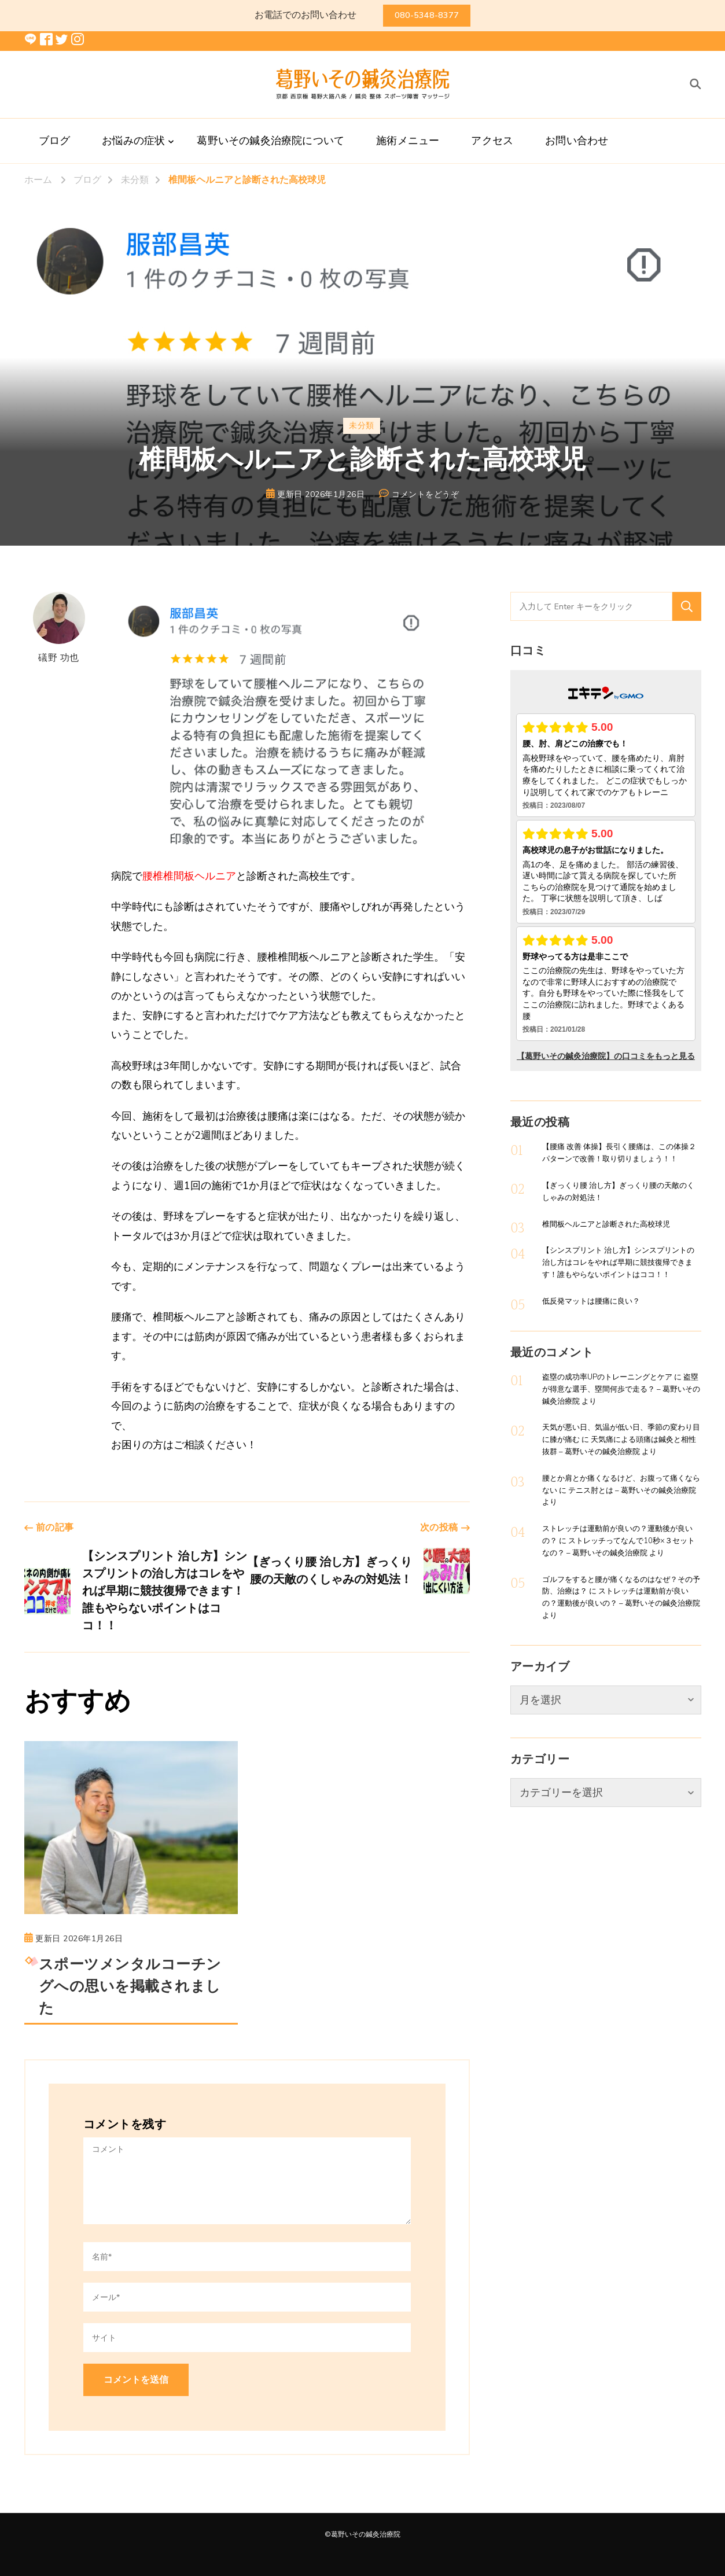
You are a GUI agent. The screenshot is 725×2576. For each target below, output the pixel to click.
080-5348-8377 (427, 15)
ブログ (55, 141)
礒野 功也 (59, 628)
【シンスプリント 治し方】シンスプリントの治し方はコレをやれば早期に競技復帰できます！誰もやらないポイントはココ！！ (618, 1262)
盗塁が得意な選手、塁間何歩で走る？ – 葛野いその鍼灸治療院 (621, 1389)
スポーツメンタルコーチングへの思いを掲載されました (130, 1987)
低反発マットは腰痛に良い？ (591, 1301)
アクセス (492, 141)
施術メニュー (407, 141)
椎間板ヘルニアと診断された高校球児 (606, 1224)
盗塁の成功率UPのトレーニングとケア (607, 1377)
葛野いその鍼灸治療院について (270, 141)
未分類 (361, 425)
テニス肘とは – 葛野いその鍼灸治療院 (632, 1490)
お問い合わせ (576, 141)
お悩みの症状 (133, 141)
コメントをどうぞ (425, 494)
